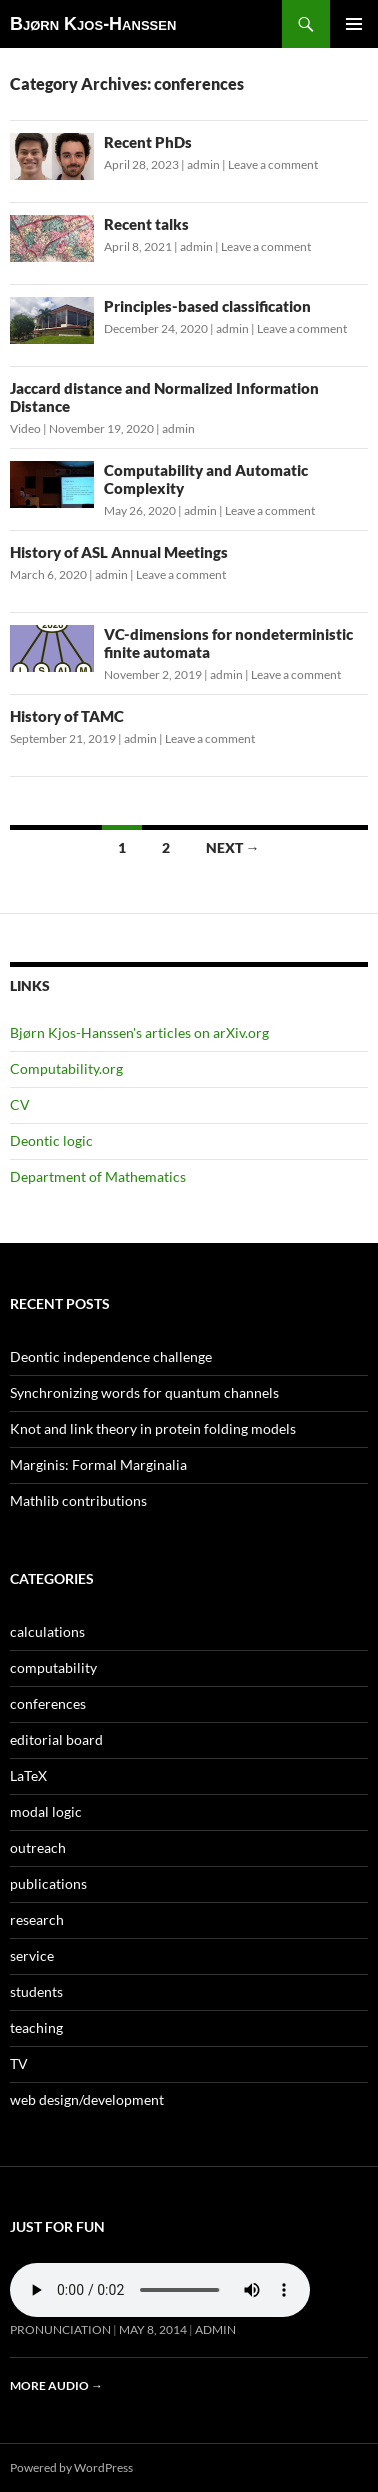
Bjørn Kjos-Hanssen (93, 24)
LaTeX (28, 1775)
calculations (47, 1631)
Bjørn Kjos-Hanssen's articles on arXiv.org (139, 1032)
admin (203, 164)
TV (19, 2063)
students (36, 1991)
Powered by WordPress (71, 2467)
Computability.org (66, 1068)
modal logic (46, 1811)
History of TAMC (67, 716)
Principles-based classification (207, 306)
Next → (233, 847)
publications (48, 1883)
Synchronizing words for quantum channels (144, 1392)
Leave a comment (273, 164)
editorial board (56, 1739)
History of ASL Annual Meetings (119, 552)
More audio (56, 2385)
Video (25, 428)
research (37, 1919)
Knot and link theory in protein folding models (153, 1428)
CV (20, 1104)
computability (53, 1667)
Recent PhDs (148, 142)
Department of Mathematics (98, 1176)
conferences (48, 1703)
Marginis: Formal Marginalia (98, 1464)
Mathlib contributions (78, 1500)
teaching (36, 2027)
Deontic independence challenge (111, 1356)
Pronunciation (60, 2329)
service (32, 1955)
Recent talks (146, 224)
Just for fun (57, 2226)
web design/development (87, 2099)
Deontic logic (51, 1140)
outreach (38, 1847)
